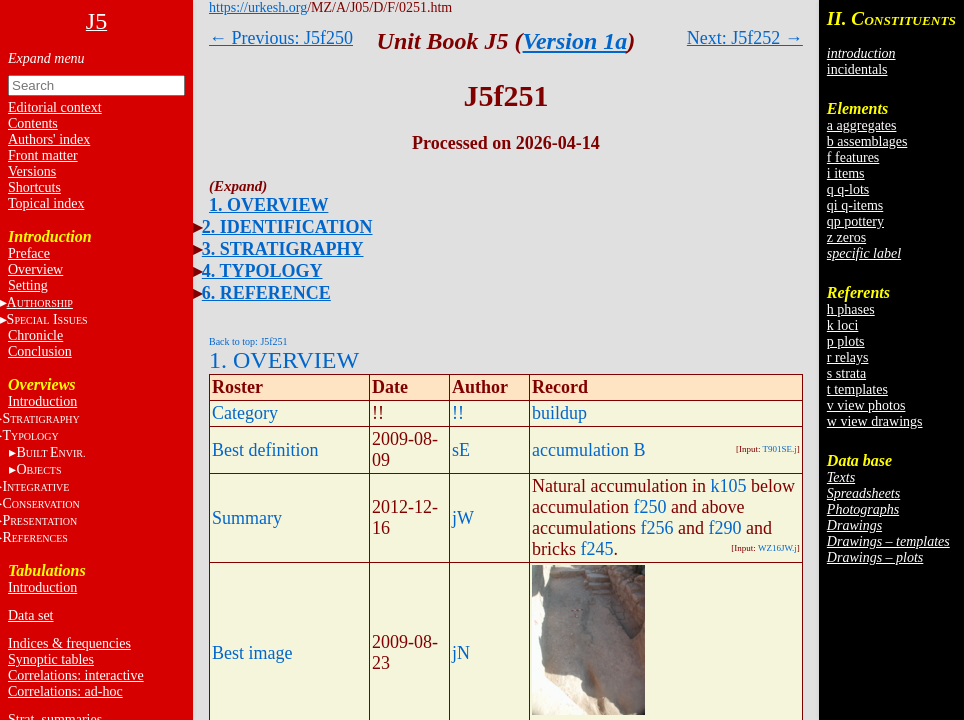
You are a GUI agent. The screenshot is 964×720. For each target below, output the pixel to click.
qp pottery (855, 221)
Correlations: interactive (76, 675)
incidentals (857, 69)
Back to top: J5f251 (248, 341)
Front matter (43, 155)
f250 (649, 507)
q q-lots (848, 189)
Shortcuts (34, 187)
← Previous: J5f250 (281, 38)
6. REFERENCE (266, 293)
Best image (252, 653)
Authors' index (49, 139)
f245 (597, 549)
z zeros (846, 237)
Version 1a (575, 41)
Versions (32, 171)
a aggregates (862, 125)
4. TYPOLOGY (262, 271)
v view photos (866, 405)
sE (461, 450)
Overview (35, 269)
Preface (29, 253)
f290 (724, 528)
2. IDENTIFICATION (287, 227)
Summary (247, 518)
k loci (843, 325)
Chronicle (35, 335)
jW (463, 518)
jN (461, 653)
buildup (559, 413)
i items (846, 173)
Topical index (46, 203)
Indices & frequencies (69, 643)
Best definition (265, 450)
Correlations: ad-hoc (65, 691)
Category (245, 413)
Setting (28, 285)
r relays (848, 357)
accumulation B (588, 450)
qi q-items (855, 205)
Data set (30, 615)
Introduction (42, 401)
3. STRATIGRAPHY (283, 249)
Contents (33, 123)
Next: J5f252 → (745, 38)
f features (853, 157)
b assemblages (867, 141)
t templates (857, 389)
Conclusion (40, 351)
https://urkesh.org (258, 7)
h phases (851, 309)
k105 (728, 486)
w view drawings (875, 421)
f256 (656, 528)
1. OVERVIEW (268, 205)
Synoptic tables (51, 659)
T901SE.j (780, 449)
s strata (846, 373)
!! (458, 413)
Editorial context (55, 107)
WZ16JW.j (777, 548)
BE (50, 452)
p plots (846, 341)
